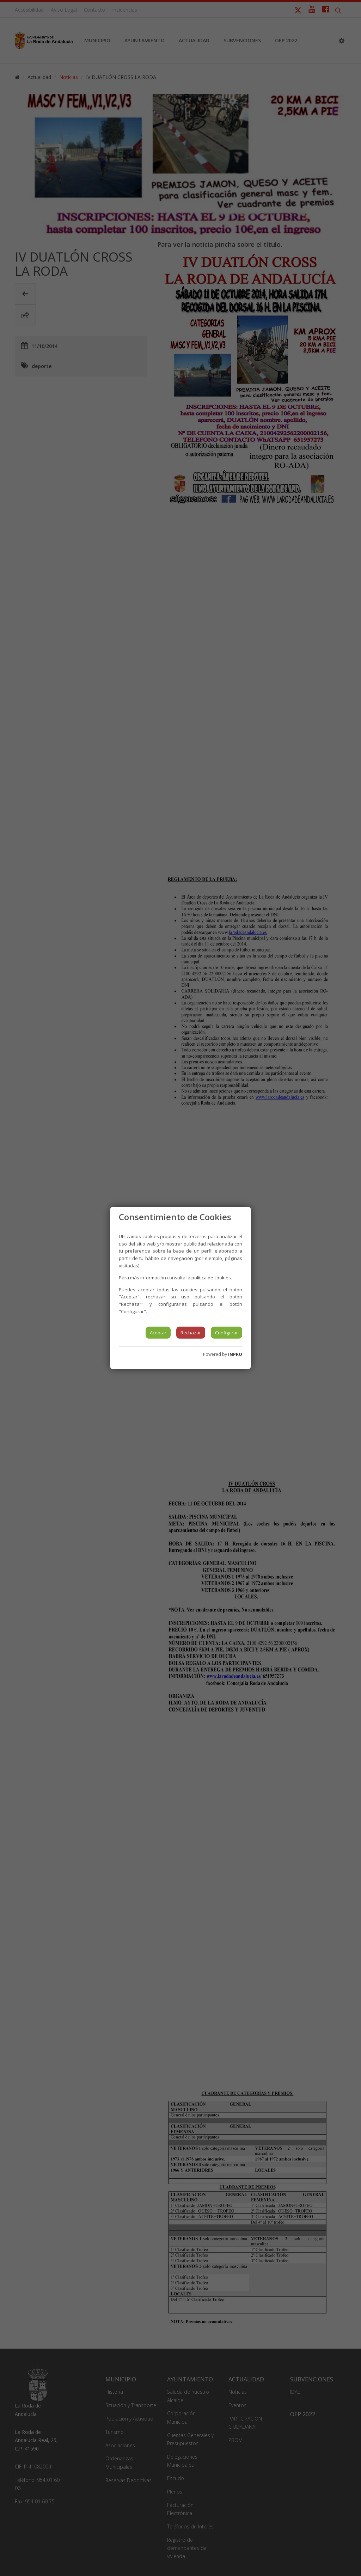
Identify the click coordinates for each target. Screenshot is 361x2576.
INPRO (235, 1354)
